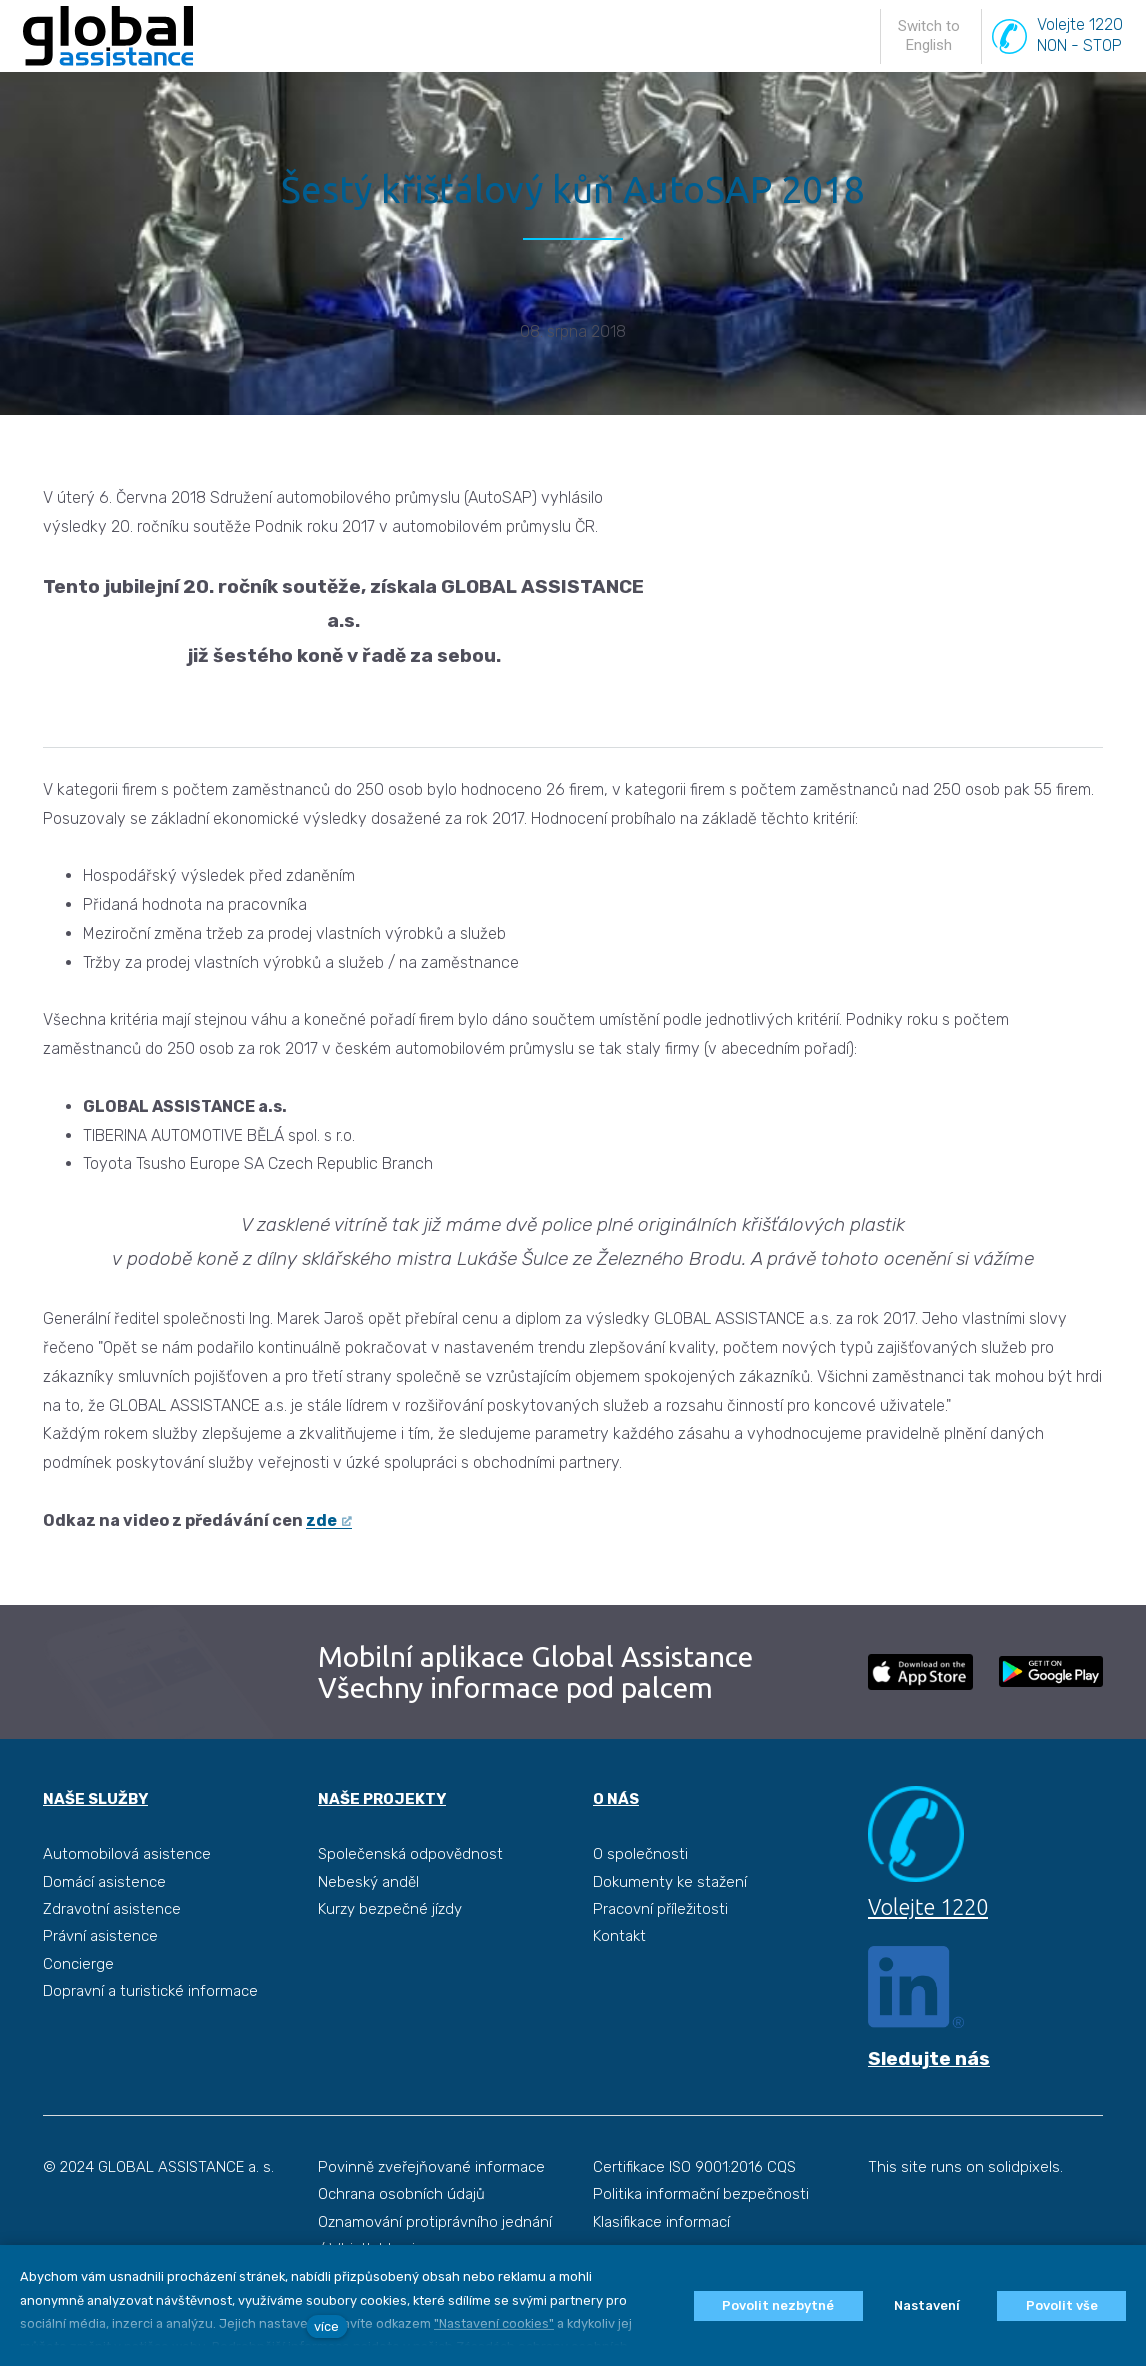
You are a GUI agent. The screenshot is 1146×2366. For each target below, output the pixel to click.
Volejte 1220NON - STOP (1080, 59)
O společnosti (640, 1905)
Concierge (78, 2014)
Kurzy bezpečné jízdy (390, 1959)
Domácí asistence (104, 1932)
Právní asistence (100, 1987)
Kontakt (619, 1987)
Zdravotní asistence (112, 1959)
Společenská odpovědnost (410, 1905)
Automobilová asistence (127, 1905)
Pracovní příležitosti (660, 1959)
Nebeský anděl (368, 1932)
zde (321, 1570)
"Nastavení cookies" (494, 2323)
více (326, 2326)
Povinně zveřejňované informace (431, 2220)
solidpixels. (1025, 2220)
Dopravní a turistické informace (150, 2041)
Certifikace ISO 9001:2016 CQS (694, 2220)
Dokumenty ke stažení (670, 1932)
